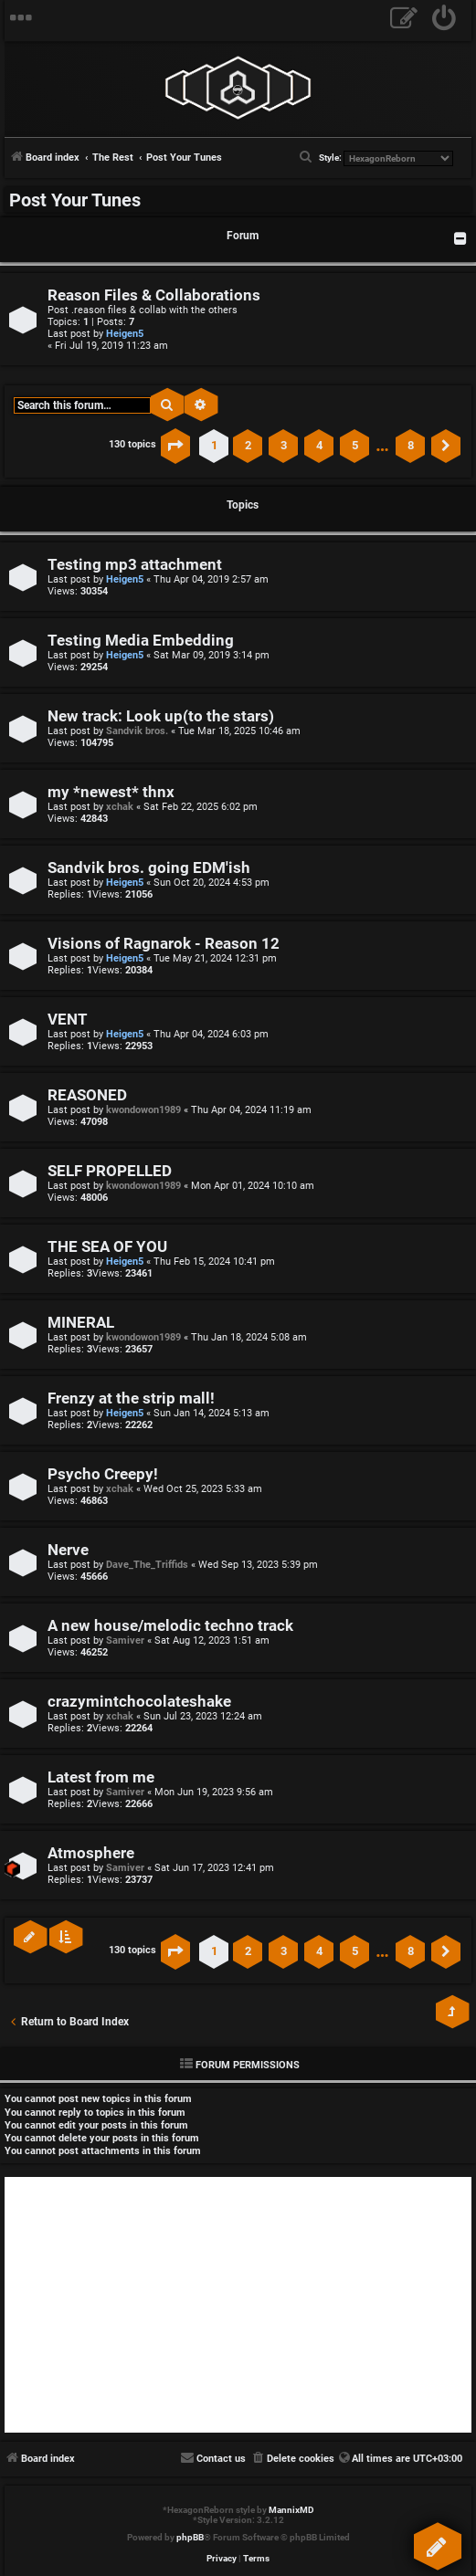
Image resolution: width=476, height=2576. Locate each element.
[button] (175, 445)
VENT (68, 1019)
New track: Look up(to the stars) (161, 716)
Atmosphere (91, 1853)
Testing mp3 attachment (135, 564)
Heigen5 (124, 334)
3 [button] (283, 445)
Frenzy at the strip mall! (131, 1398)
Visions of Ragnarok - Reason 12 (164, 943)
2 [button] (248, 445)
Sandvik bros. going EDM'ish (149, 868)
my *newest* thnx (111, 792)
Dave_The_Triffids (147, 1565)
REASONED (87, 1095)
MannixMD (291, 2510)
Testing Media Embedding (141, 640)
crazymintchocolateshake (139, 1701)
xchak (119, 807)
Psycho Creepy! (103, 1474)
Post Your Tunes (75, 200)
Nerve (68, 1550)
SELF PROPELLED (110, 1171)
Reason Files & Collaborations (154, 295)
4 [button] (319, 445)
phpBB (190, 2537)
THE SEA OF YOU (107, 1247)
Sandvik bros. (137, 731)
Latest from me (101, 1777)
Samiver (125, 1640)
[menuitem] (444, 21)
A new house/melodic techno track (170, 1626)
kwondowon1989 (143, 1110)
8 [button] (410, 445)
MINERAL (81, 1322)
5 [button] (355, 445)
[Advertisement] (238, 2305)
